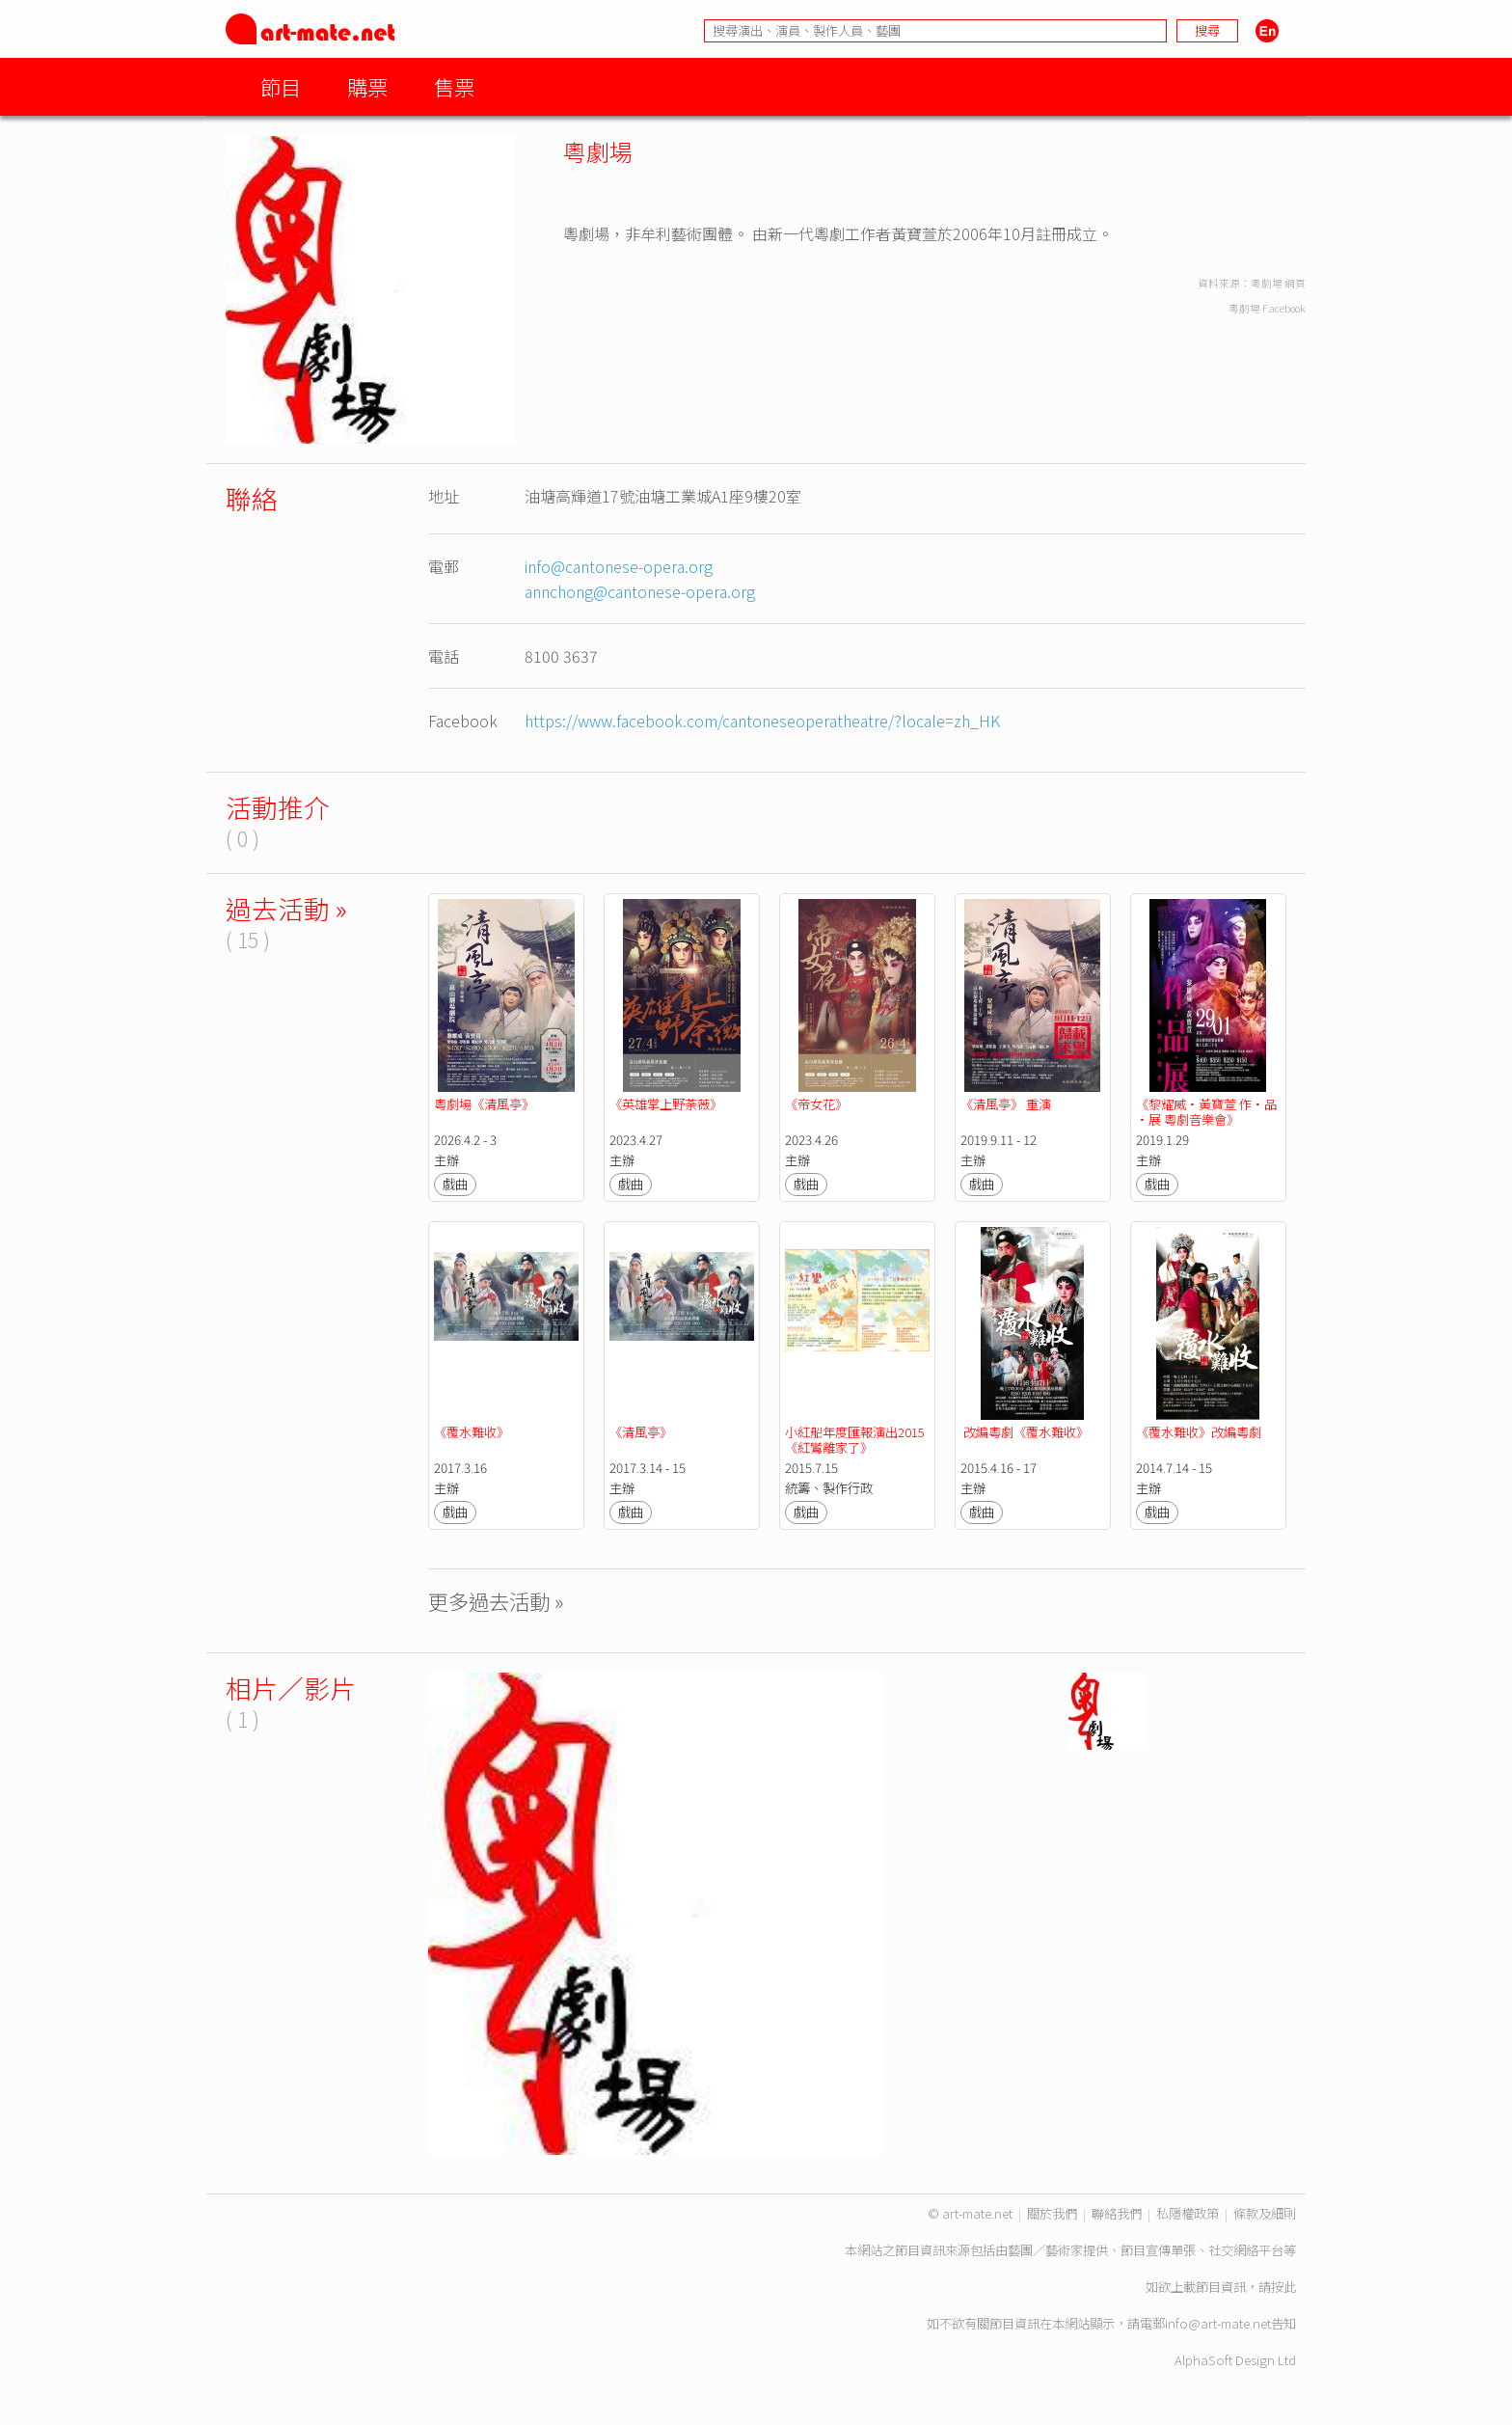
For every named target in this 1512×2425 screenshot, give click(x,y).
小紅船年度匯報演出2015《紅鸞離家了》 (855, 1440)
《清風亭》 (640, 1432)
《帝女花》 (816, 1104)
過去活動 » (286, 908)
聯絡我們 (1117, 2213)
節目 (280, 86)
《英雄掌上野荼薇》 (665, 1104)
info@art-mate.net (1218, 2323)
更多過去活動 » (496, 1601)
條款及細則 (1264, 2213)
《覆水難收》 (471, 1432)
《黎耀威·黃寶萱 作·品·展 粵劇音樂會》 (1206, 1112)
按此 (1283, 2286)
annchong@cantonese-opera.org (640, 591)
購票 (367, 86)
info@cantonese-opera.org (619, 566)
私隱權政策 (1187, 2213)
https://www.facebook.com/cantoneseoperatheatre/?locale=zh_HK (762, 720)
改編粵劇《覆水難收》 (1024, 1432)
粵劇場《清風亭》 (484, 1104)
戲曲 (455, 1184)
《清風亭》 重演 (1005, 1104)
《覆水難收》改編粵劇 (1198, 1432)
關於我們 (1052, 2213)
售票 (454, 86)
